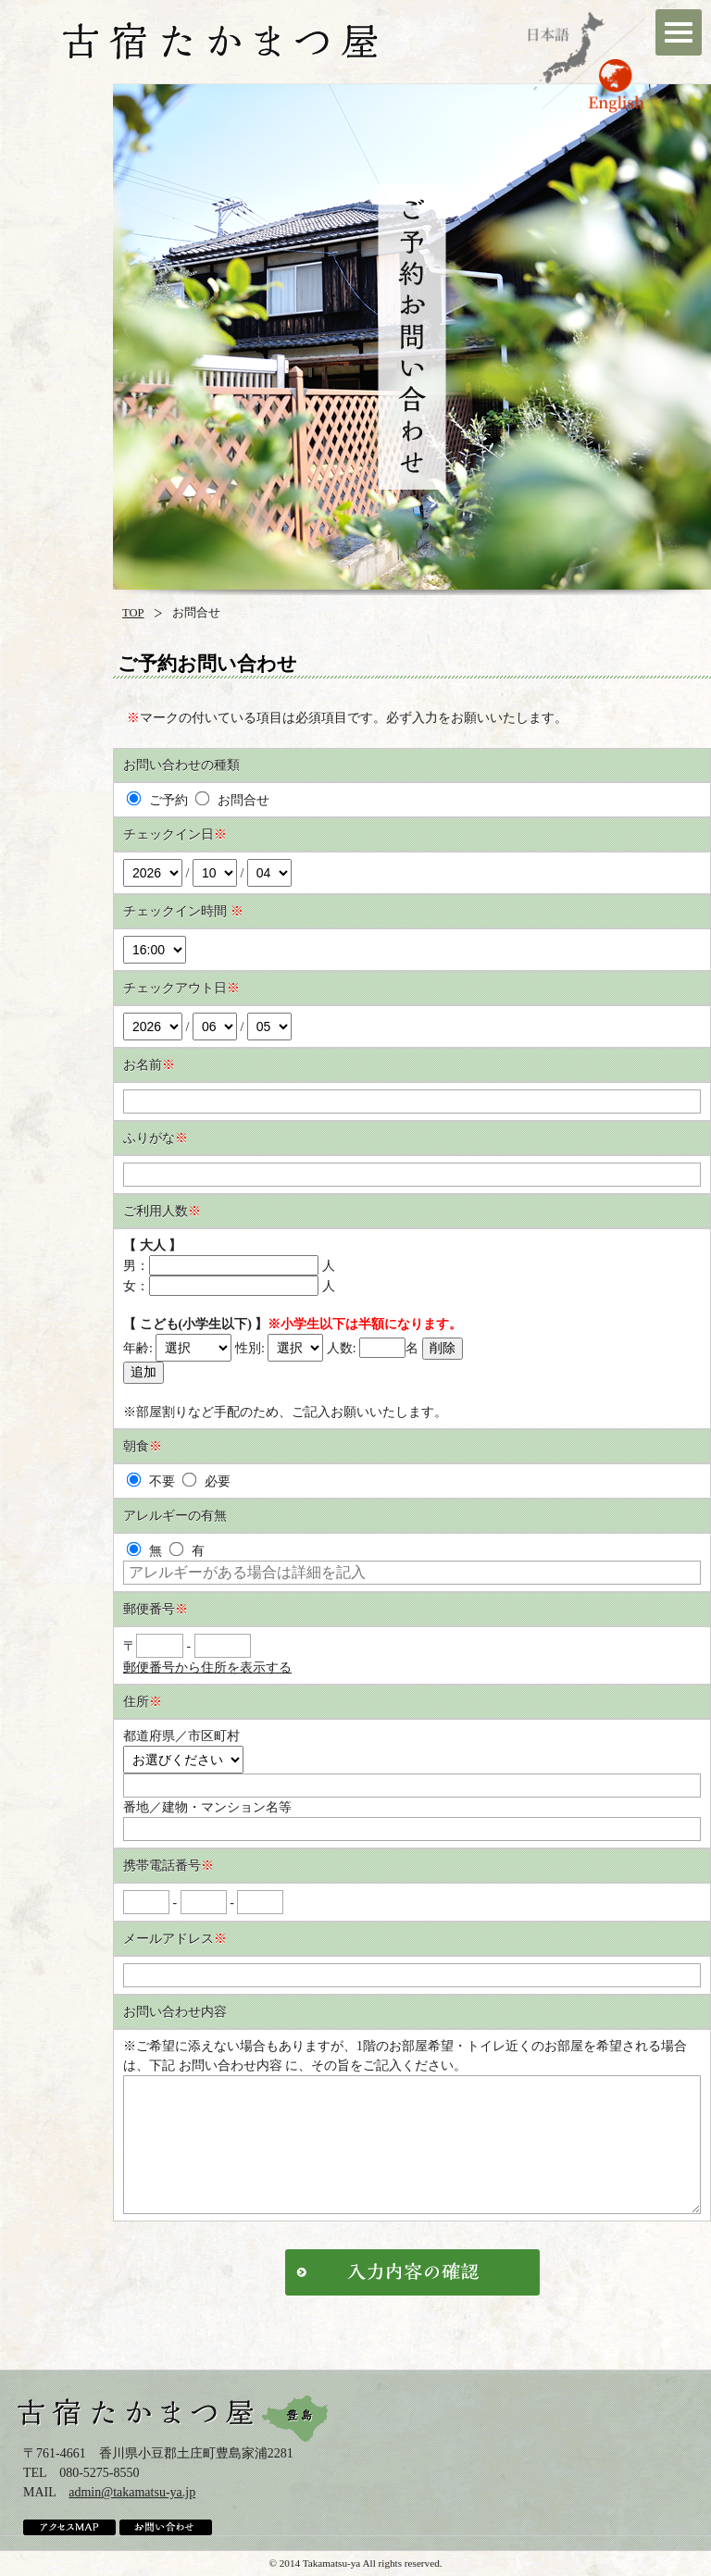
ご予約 (157, 800)
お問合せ (231, 800)
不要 (151, 1481)
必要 (205, 1481)
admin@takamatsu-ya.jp (132, 2492)
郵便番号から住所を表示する (207, 1667)
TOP (133, 612)
